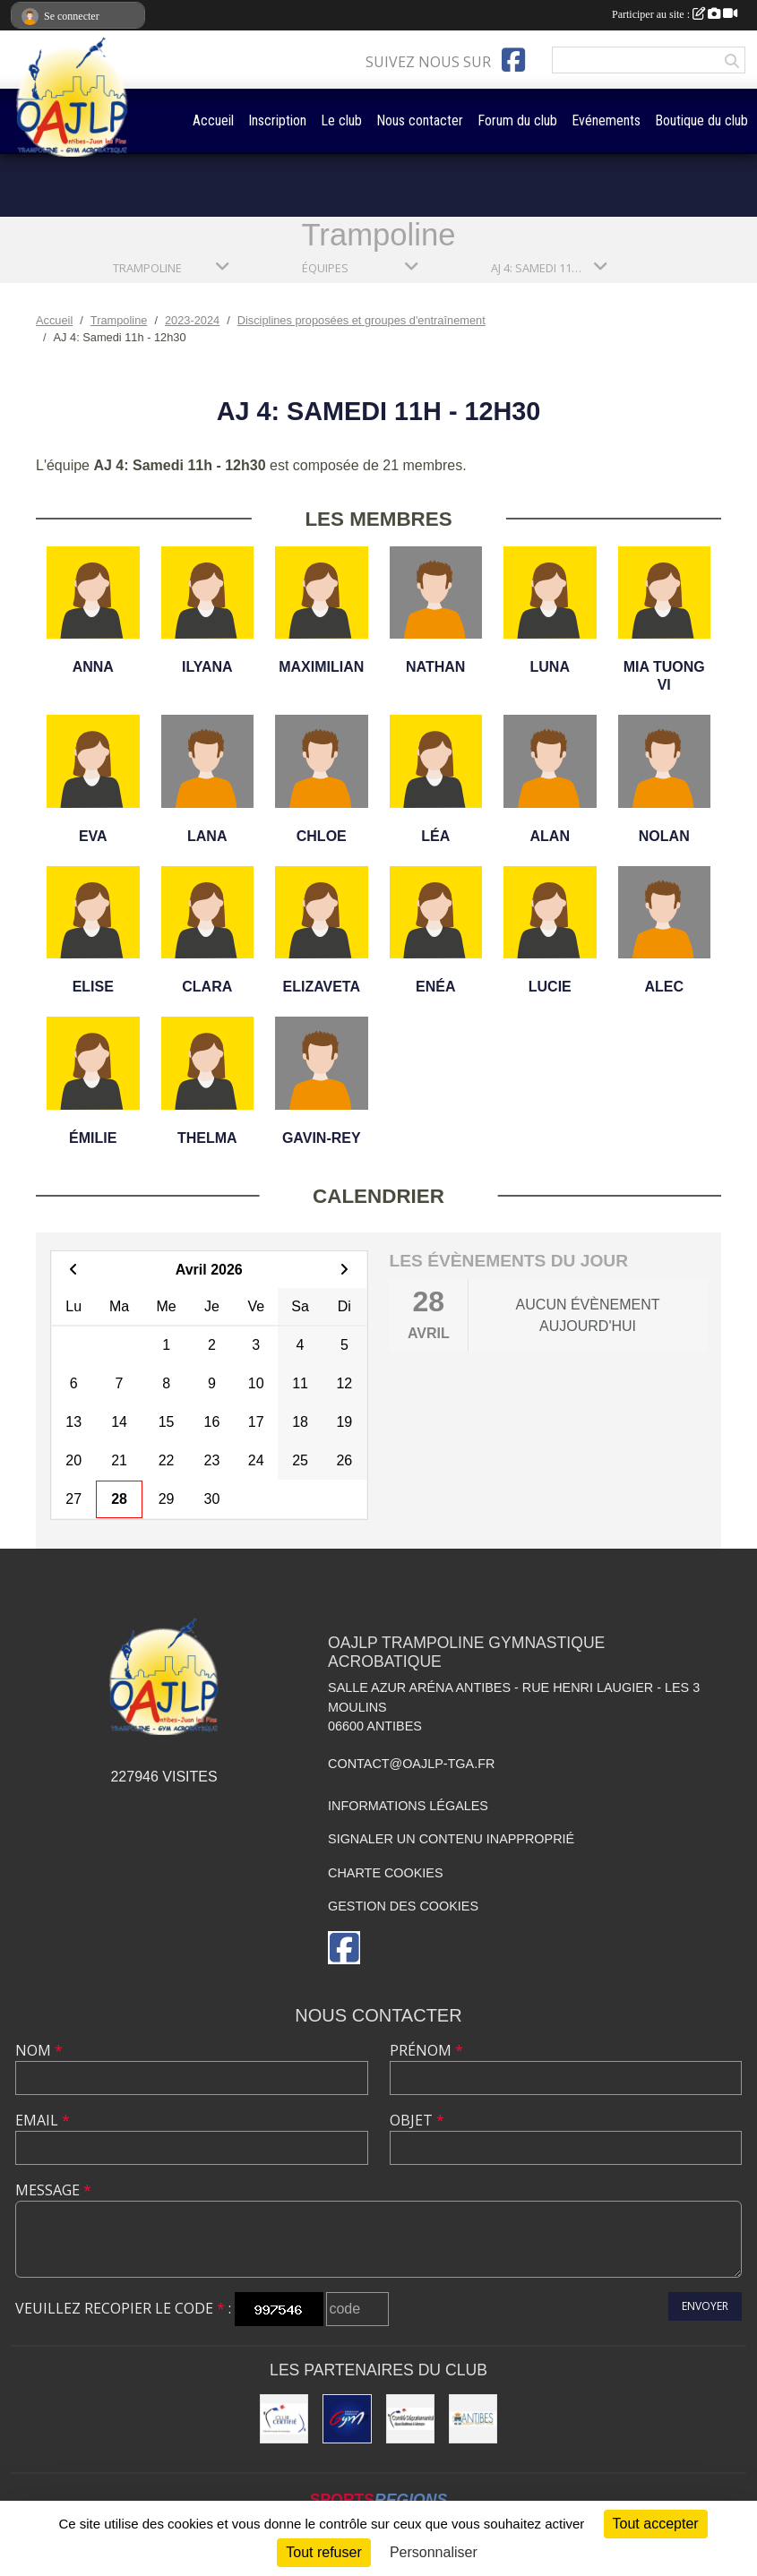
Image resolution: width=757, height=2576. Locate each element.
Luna (550, 666)
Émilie (92, 1138)
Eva (93, 836)
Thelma (207, 1138)
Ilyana (207, 666)
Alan (550, 836)
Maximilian (321, 666)
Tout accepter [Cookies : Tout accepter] (656, 2523)
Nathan (435, 666)
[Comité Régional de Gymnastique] (284, 2418)
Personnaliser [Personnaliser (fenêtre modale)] (433, 2552)
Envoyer (705, 2306)
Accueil (213, 120)
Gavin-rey (321, 1138)
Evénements (606, 120)
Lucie (550, 986)
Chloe (322, 836)
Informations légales (408, 1806)
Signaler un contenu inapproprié (451, 1839)
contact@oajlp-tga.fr (411, 1763)
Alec (664, 986)
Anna (93, 666)
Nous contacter (419, 120)
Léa (435, 836)
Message (53, 2190)
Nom (39, 2050)
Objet (417, 2120)
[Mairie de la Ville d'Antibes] (473, 2418)
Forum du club (517, 120)
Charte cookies (385, 1873)
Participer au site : (674, 14)
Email (42, 2120)
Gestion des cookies (403, 1906)
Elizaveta (321, 986)
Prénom (426, 2050)
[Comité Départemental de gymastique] (410, 2418)
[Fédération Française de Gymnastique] (347, 2418)
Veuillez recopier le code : (123, 2308)
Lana (207, 836)
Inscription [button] (277, 120)
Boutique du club (701, 120)
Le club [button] (341, 120)
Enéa (435, 986)
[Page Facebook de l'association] (513, 60)
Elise (93, 986)
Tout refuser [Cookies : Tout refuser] (323, 2552)
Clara (207, 986)
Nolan (664, 836)
